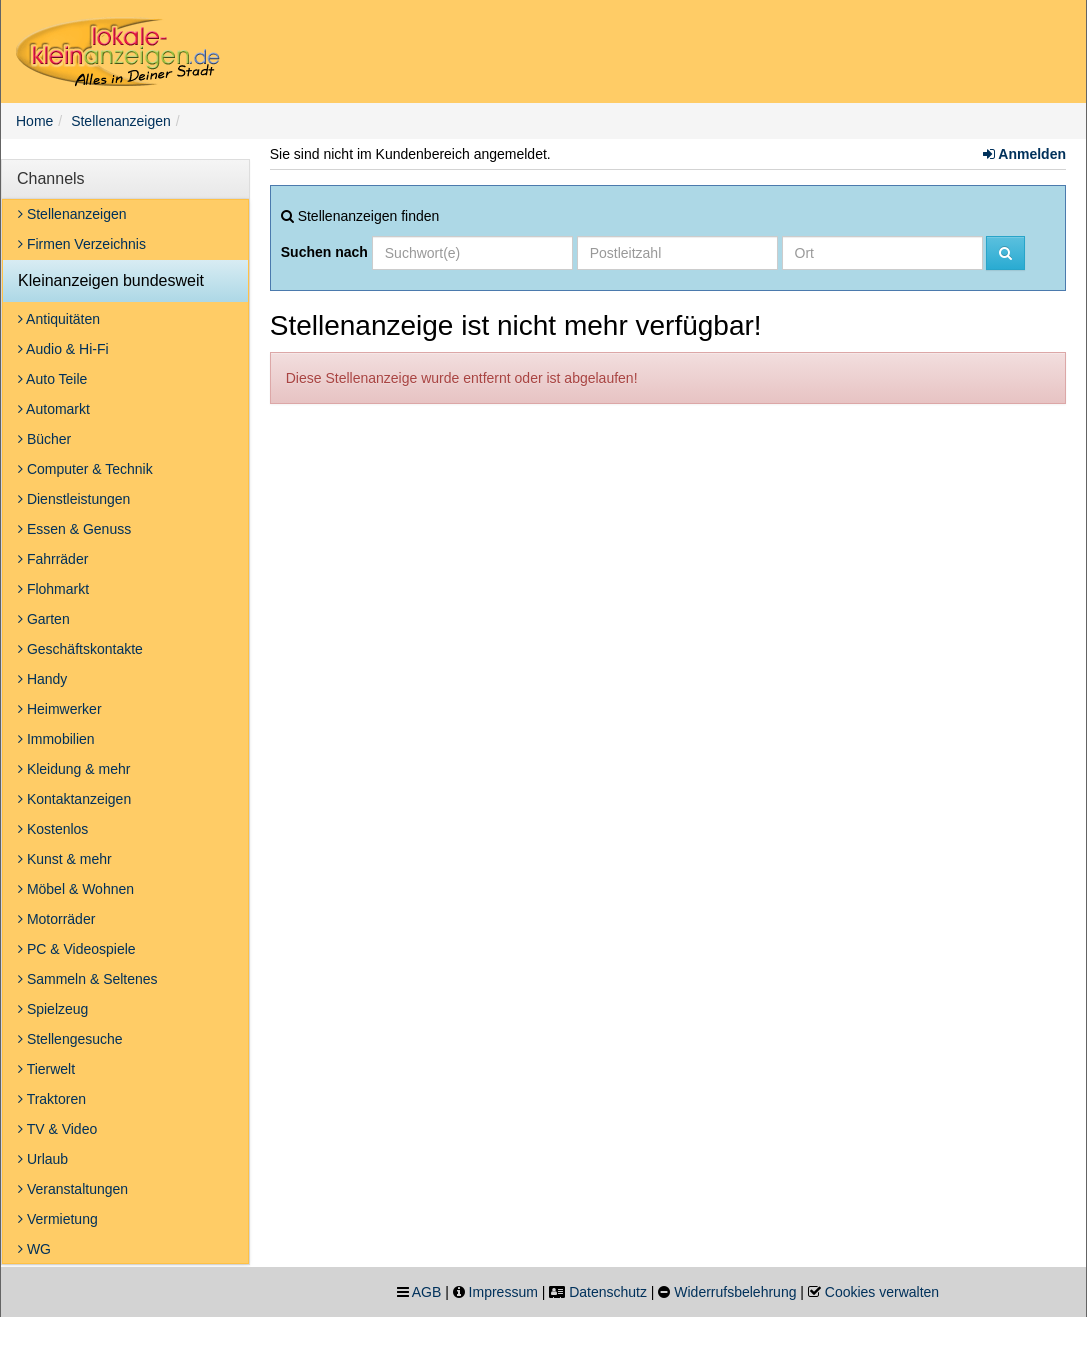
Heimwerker (60, 709)
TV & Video (57, 1129)
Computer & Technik (85, 469)
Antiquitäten (59, 319)
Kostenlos (53, 829)
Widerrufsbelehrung (735, 1292)
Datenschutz (608, 1292)
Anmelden (1024, 154)
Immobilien (56, 739)
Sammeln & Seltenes (88, 979)
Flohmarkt (53, 589)
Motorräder (56, 919)
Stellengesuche (70, 1039)
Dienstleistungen (74, 499)
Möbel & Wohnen (76, 889)
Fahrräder (53, 559)
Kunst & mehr (65, 859)
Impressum (503, 1292)
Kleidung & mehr (74, 769)
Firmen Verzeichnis (82, 244)
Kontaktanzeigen (74, 799)
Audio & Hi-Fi (63, 349)
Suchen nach (324, 252)
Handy (42, 679)
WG (34, 1249)
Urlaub (43, 1159)
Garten (44, 619)
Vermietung (58, 1219)
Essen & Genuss (74, 529)
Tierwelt (46, 1069)
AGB (427, 1292)
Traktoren (52, 1099)
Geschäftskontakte (80, 649)
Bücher (44, 439)
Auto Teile (52, 379)
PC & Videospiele (77, 949)
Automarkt (54, 409)
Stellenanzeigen (121, 121)
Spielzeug (53, 1009)
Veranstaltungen (73, 1189)
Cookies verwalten (882, 1292)
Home (34, 121)
